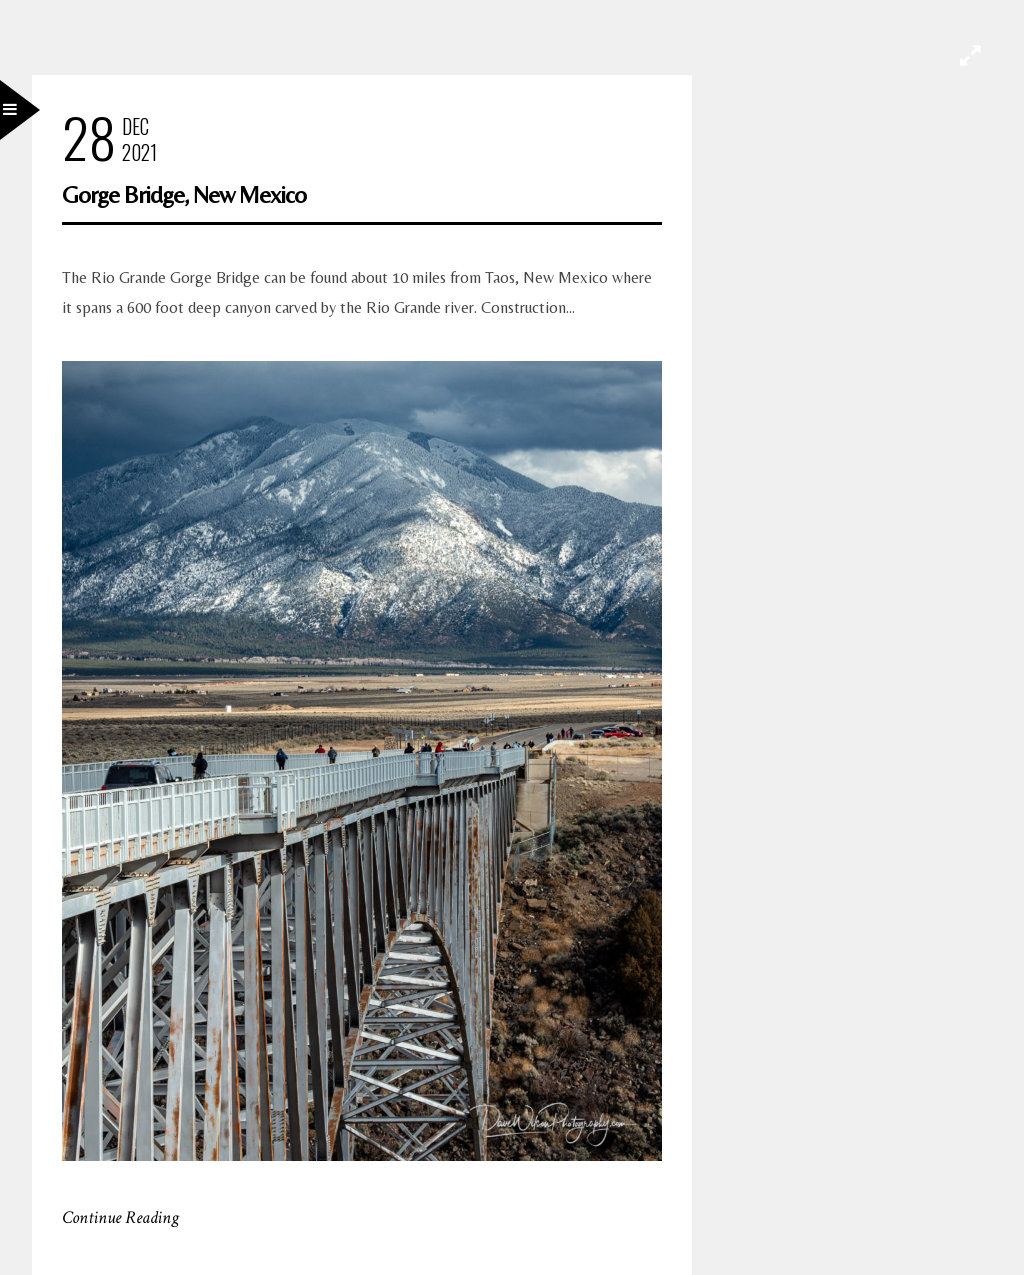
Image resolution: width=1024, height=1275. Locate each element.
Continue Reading (120, 1217)
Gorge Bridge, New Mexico (184, 194)
